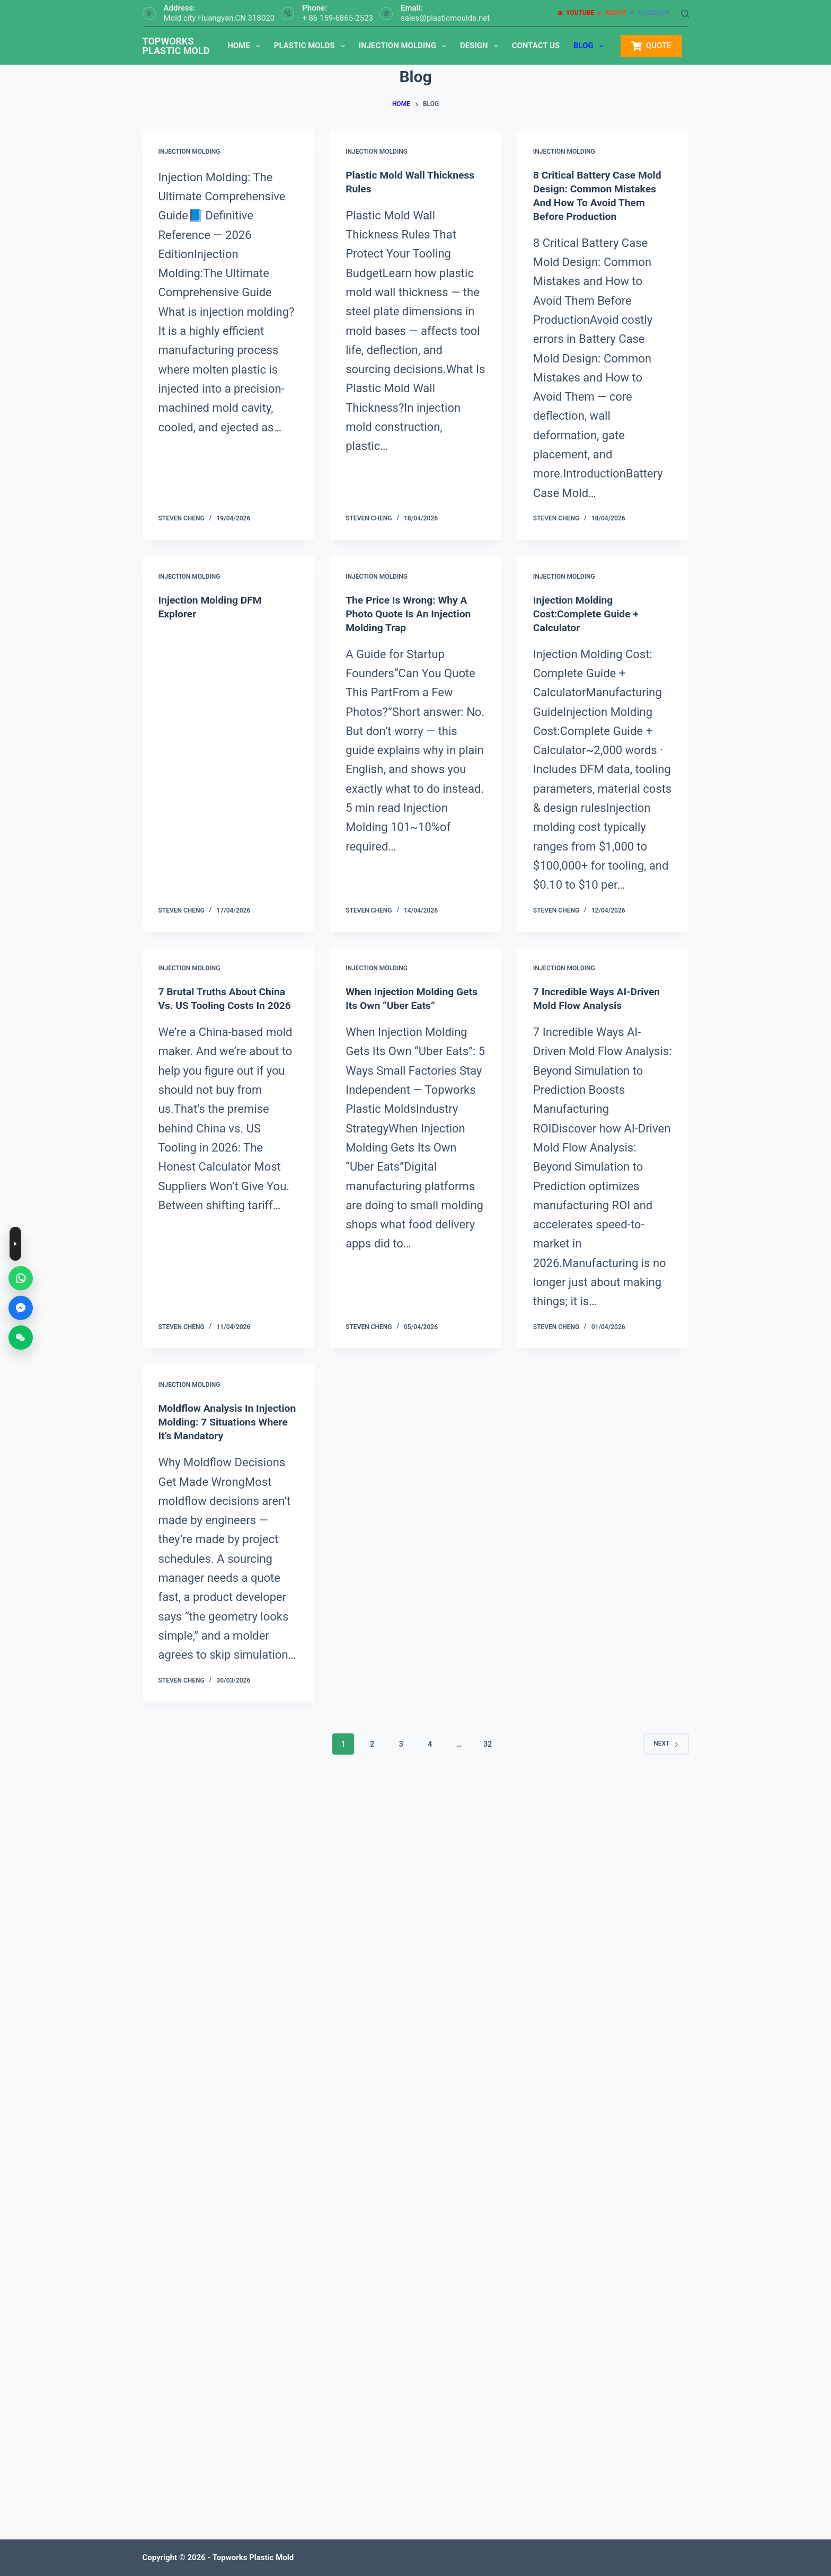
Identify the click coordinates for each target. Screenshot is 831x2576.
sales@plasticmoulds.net (445, 18)
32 (487, 1757)
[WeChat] (20, 1337)
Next (665, 1757)
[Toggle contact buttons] (15, 1244)
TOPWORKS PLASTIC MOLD (176, 46)
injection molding (189, 151)
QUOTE (651, 46)
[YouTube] (576, 13)
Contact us (536, 45)
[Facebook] (650, 13)
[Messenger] (20, 1308)
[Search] (685, 13)
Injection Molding (404, 46)
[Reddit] (612, 13)
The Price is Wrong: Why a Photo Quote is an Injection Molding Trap (410, 613)
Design (481, 46)
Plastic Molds (311, 46)
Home (245, 46)
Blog (590, 46)
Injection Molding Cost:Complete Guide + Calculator (588, 613)
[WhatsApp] (20, 1278)
